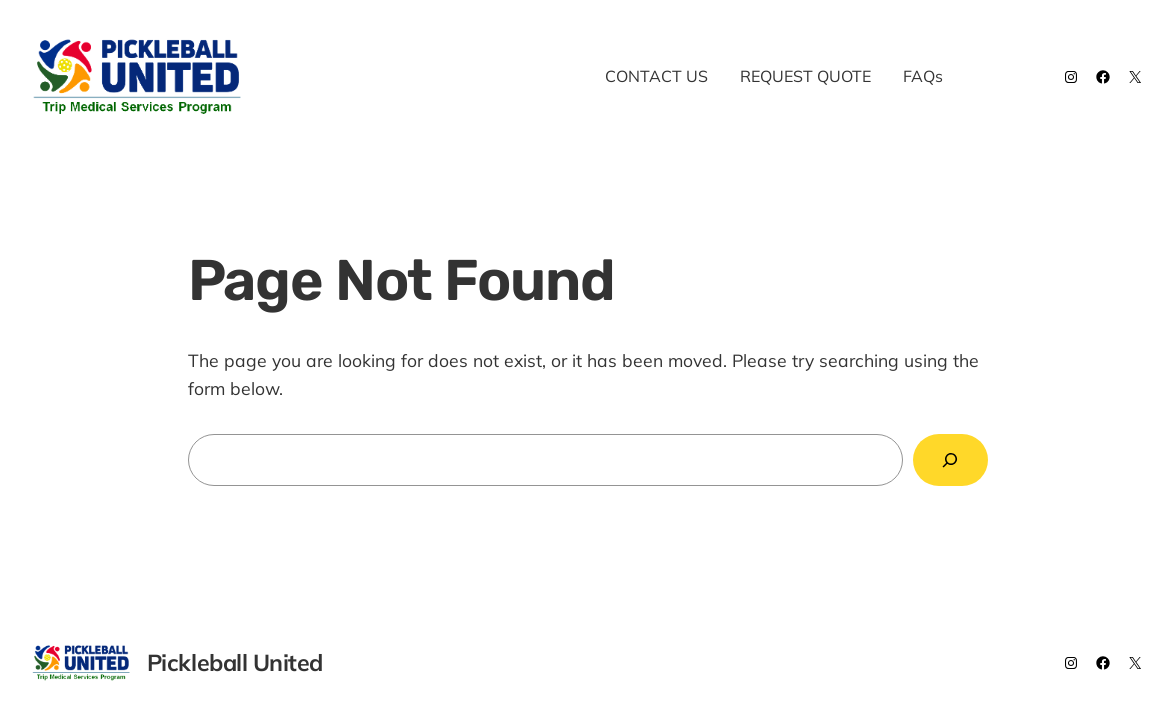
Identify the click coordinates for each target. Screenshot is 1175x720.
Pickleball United (372, 76)
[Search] (950, 460)
